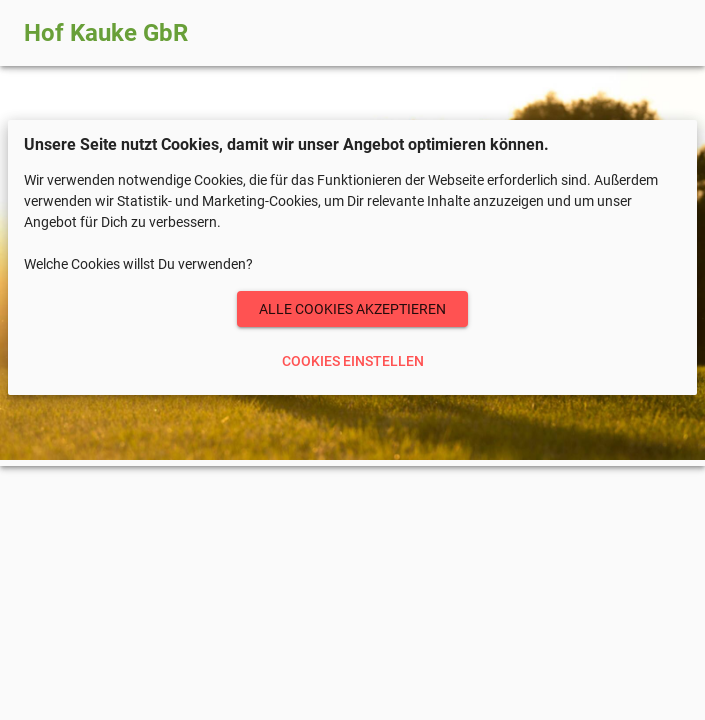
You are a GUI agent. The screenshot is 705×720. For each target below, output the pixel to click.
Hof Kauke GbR (106, 33)
